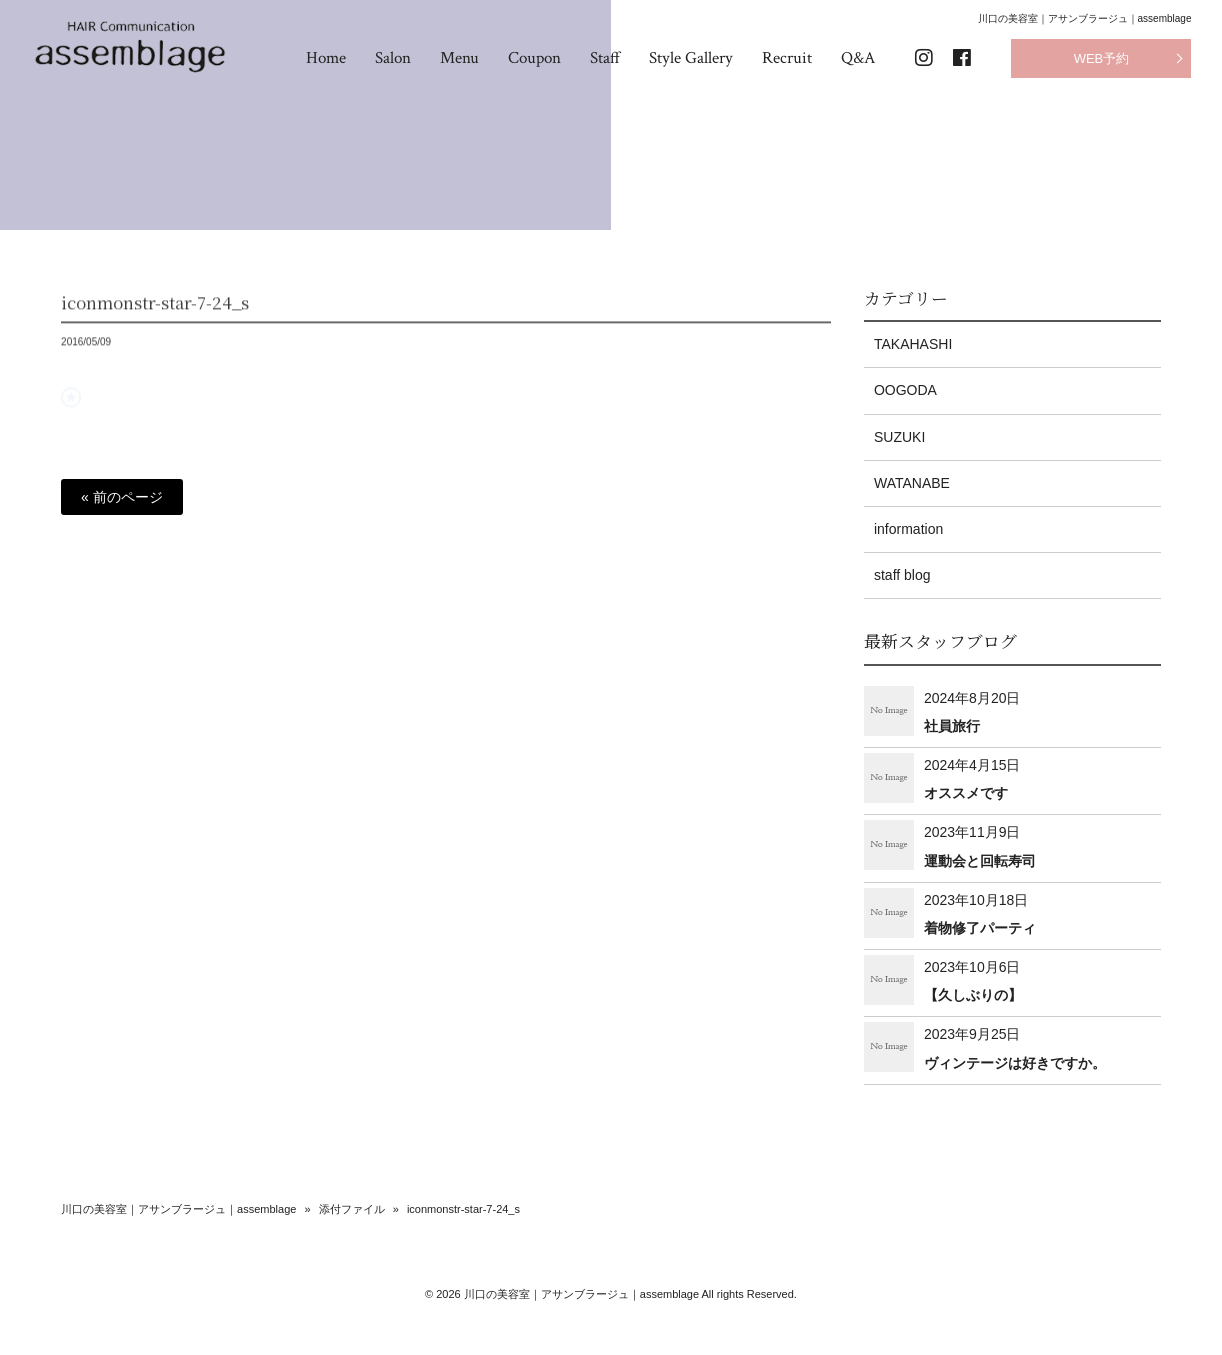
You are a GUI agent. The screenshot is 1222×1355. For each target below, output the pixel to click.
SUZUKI (899, 437)
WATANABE (912, 483)
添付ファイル (352, 1209)
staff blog (902, 575)
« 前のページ (122, 497)
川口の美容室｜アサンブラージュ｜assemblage (178, 1209)
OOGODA (905, 390)
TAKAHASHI (913, 344)
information (908, 529)
